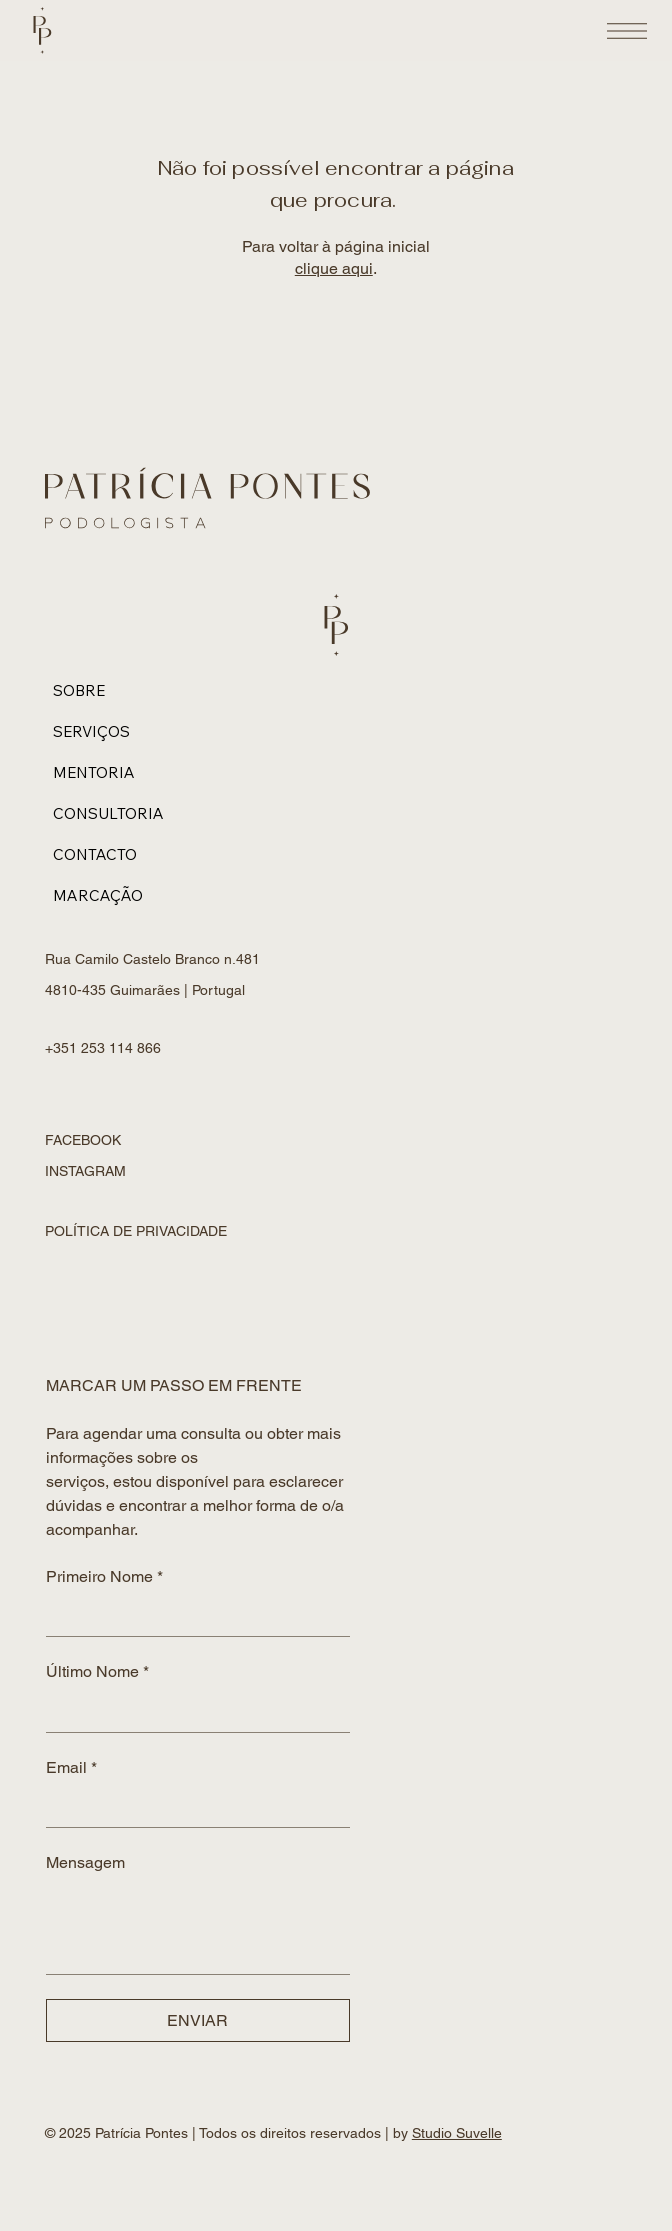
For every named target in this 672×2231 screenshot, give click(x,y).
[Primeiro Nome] (192, 1616)
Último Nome (97, 1672)
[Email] (192, 1807)
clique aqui (334, 268)
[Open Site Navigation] (627, 31)
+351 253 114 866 (105, 1048)
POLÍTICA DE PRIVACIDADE (136, 1231)
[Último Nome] (192, 1712)
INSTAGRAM (85, 1171)
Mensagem (85, 1862)
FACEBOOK (83, 1140)
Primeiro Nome (104, 1577)
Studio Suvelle (457, 2133)
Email (71, 1768)
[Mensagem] (198, 1928)
